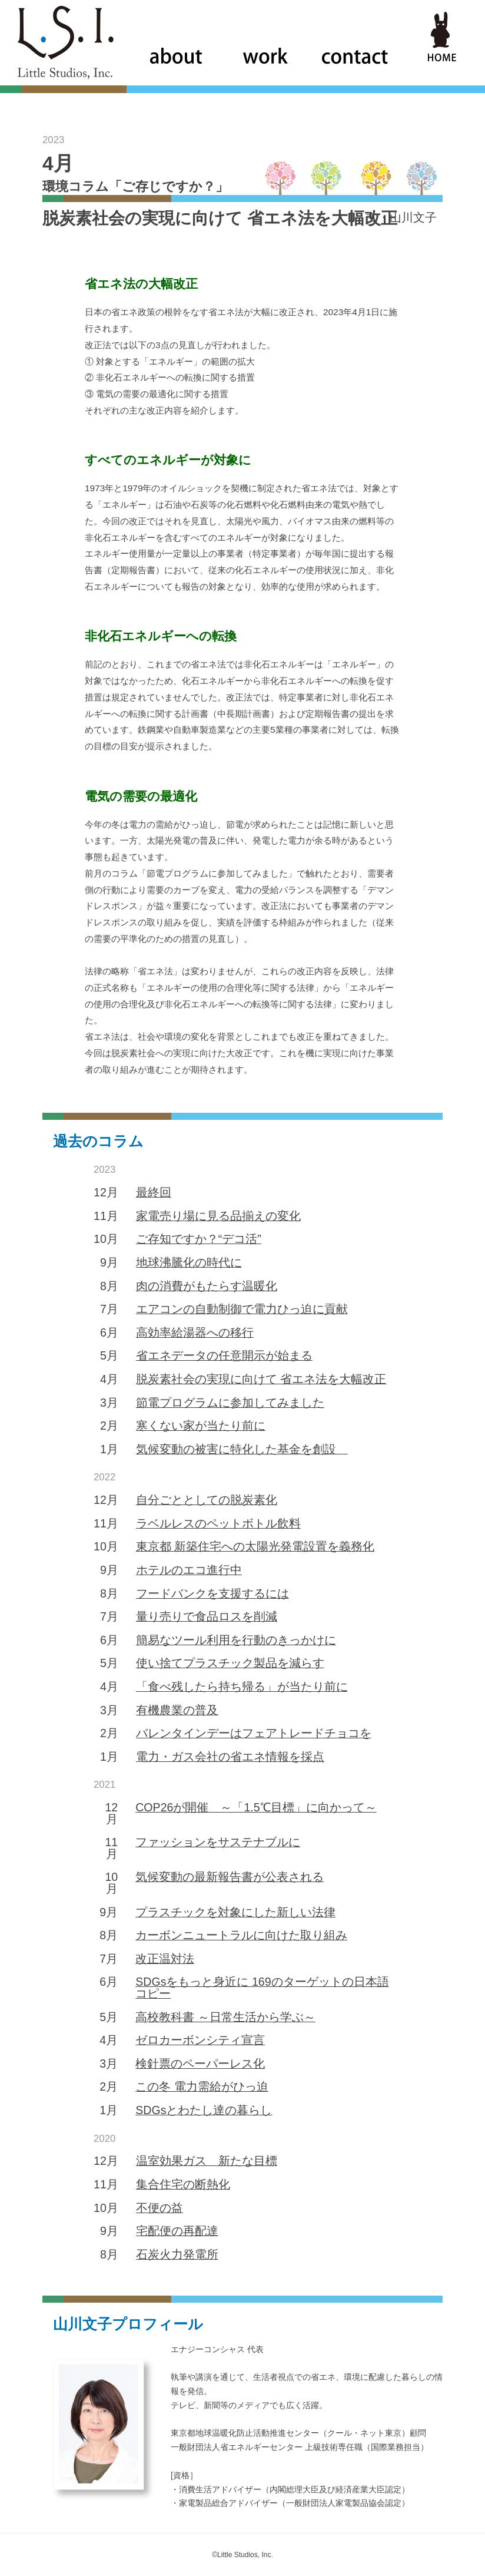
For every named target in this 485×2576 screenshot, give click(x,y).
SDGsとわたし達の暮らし (203, 2110)
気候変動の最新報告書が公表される (229, 1876)
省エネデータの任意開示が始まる (224, 1355)
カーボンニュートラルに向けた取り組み (241, 1935)
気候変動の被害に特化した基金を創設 (242, 1449)
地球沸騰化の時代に (189, 1262)
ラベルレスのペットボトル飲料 (218, 1523)
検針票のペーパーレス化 (200, 2063)
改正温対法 (164, 1958)
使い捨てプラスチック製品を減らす (230, 1662)
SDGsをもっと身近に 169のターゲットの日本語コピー (261, 1987)
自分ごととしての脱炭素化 (206, 1499)
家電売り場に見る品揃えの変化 (218, 1215)
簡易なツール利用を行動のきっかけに (236, 1639)
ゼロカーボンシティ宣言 (200, 2039)
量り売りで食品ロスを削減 (206, 1616)
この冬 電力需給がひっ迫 (201, 2086)
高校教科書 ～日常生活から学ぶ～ (225, 2016)
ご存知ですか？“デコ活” (198, 1238)
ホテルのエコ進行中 (189, 1569)
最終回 (153, 1192)
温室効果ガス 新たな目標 (206, 2160)
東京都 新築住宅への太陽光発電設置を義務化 (255, 1546)
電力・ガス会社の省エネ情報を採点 (230, 1756)
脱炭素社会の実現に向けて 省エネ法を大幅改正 (261, 1379)
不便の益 (159, 2207)
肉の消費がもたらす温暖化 (206, 1285)
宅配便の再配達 (177, 2230)
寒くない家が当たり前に (200, 1425)
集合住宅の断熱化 (183, 2184)
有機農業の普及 (177, 1710)
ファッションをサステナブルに (217, 1842)
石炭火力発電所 (177, 2254)
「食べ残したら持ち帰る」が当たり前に (242, 1686)
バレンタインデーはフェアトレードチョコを (253, 1733)
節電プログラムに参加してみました (230, 1402)
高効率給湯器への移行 (195, 1332)
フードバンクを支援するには (212, 1593)
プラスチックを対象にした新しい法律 (235, 1912)
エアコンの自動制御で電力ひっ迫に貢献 (242, 1308)
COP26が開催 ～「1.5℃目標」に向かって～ (256, 1807)
